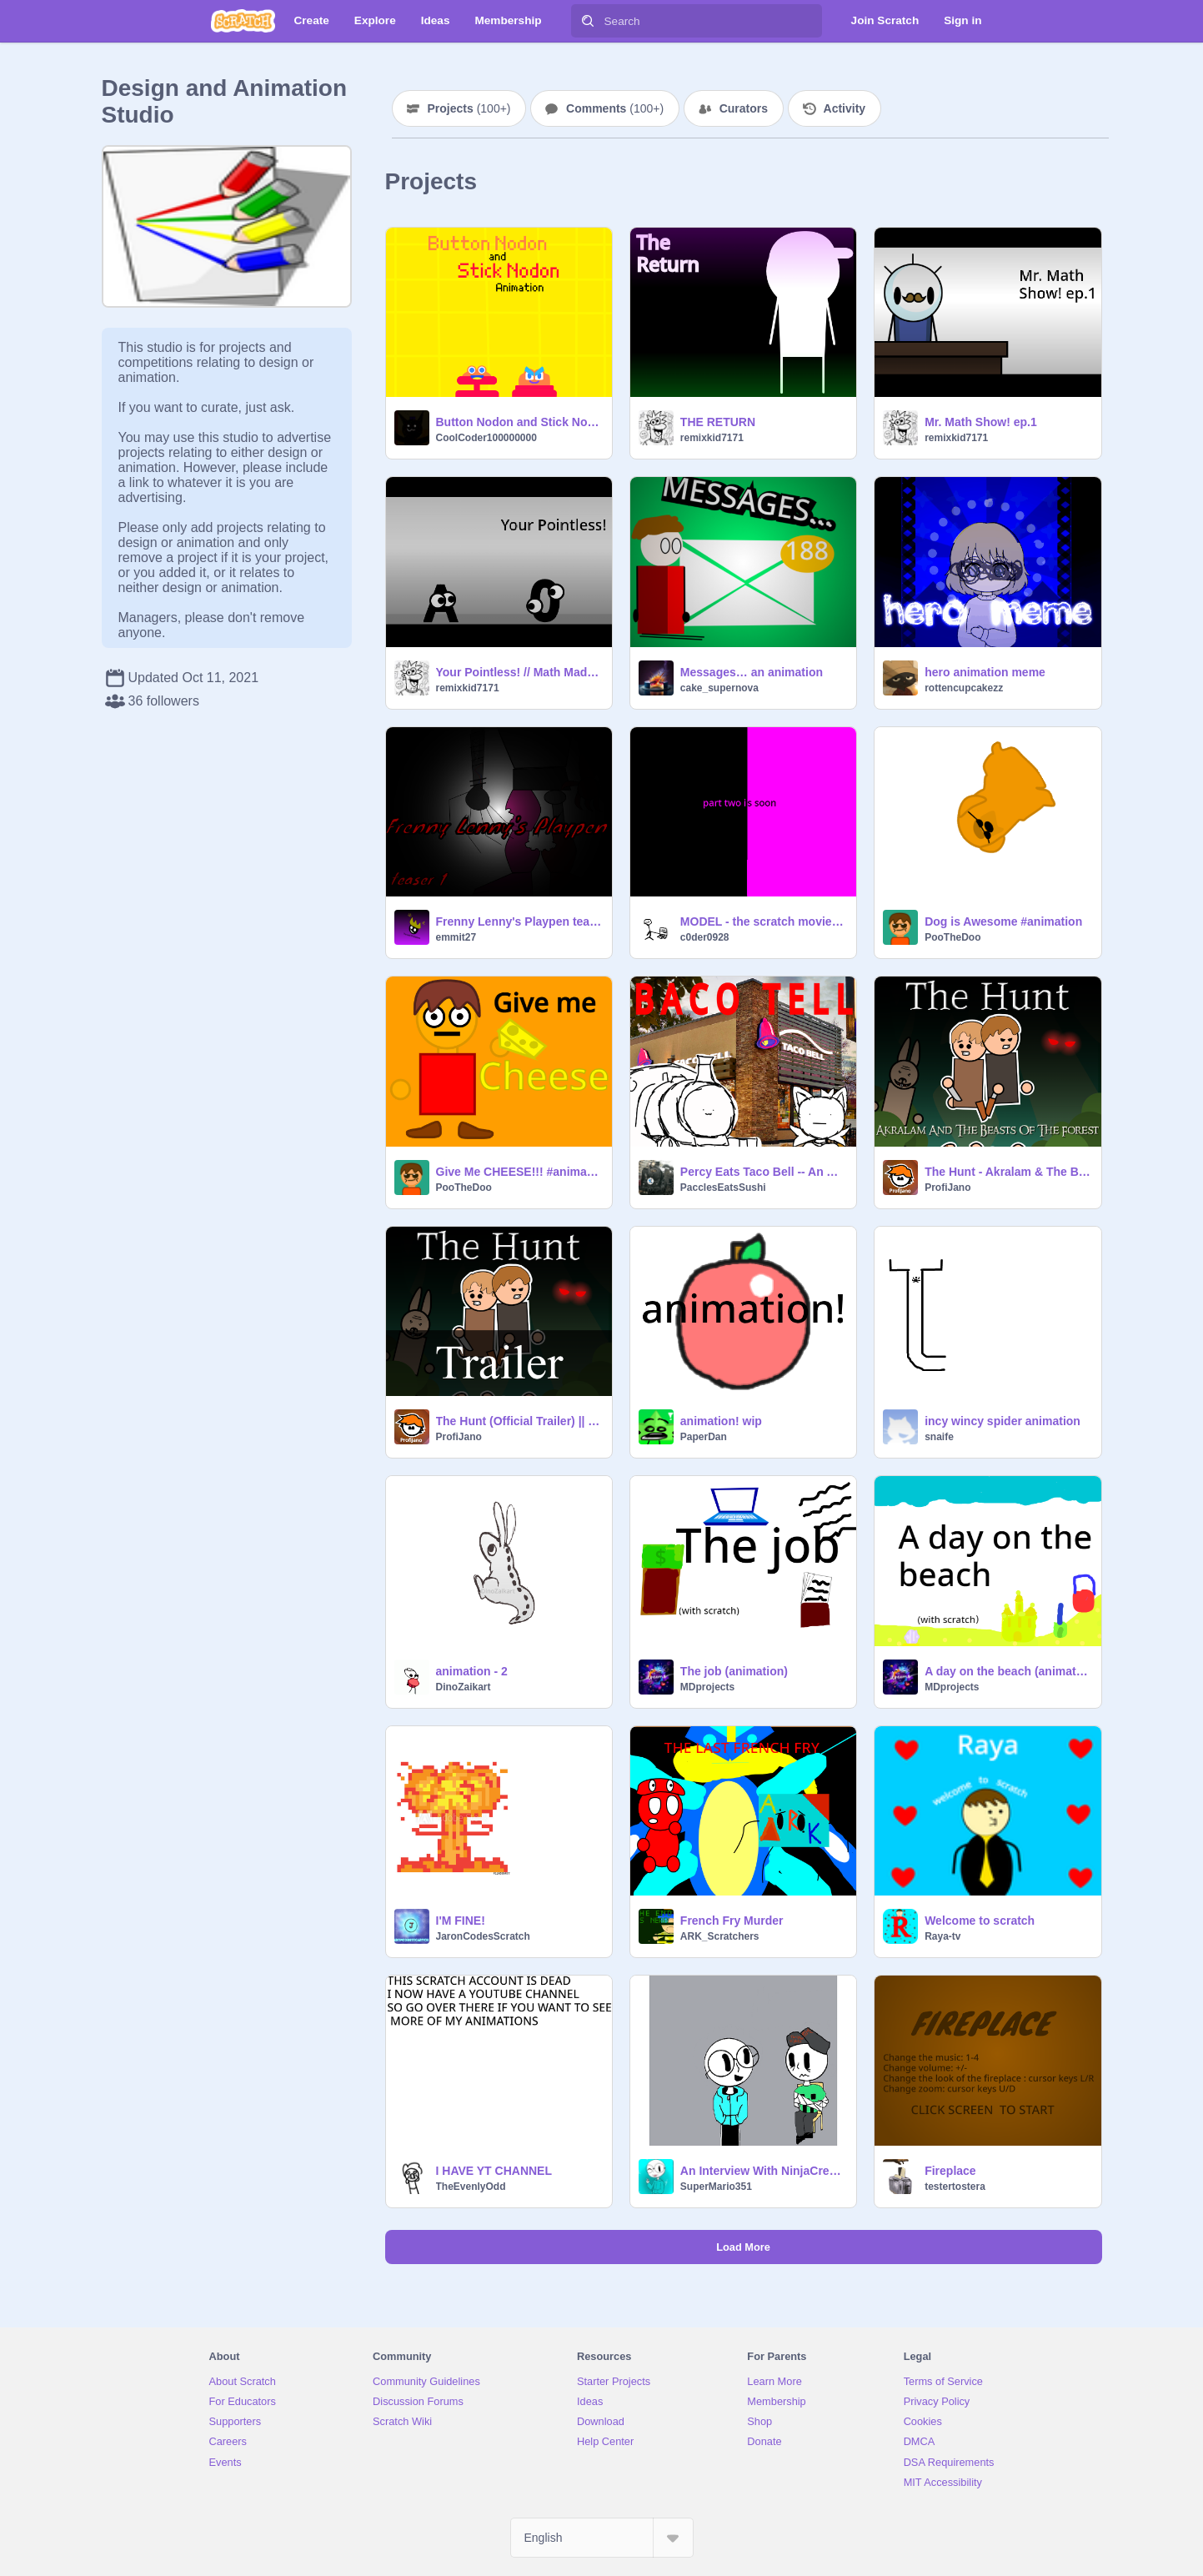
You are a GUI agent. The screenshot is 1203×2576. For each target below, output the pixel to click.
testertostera (955, 2186)
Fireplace (950, 2170)
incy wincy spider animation (1002, 1421)
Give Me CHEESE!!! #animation (519, 1171)
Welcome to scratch (980, 1920)
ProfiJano (947, 1187)
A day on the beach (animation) (1007, 1671)
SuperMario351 (716, 2186)
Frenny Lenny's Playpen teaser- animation (519, 921)
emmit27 (456, 937)
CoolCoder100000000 (486, 438)
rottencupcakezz (964, 688)
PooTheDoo (952, 937)
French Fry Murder (732, 1920)
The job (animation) (734, 1671)
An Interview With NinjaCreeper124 (763, 2170)
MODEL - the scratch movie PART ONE (763, 921)
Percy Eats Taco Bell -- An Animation (763, 1171)
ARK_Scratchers (719, 1936)
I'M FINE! (460, 1920)
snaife (939, 1437)
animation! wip (721, 1421)
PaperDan (703, 1437)
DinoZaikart (463, 1687)
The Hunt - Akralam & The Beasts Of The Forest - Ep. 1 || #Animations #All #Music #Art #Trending (1007, 1171)
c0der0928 (704, 937)
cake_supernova (719, 688)
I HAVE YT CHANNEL (494, 2170)
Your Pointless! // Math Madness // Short (519, 672)
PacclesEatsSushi (723, 1187)
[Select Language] (602, 2538)
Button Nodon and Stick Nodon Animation (519, 422)
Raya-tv (942, 1936)
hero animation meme (985, 672)
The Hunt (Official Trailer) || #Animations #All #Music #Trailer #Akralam (519, 1421)
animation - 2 (472, 1671)
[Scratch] (243, 21)
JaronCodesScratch (483, 1936)
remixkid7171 (712, 438)
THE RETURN (717, 422)
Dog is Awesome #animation (1003, 921)
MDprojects (707, 1687)
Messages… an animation (751, 672)
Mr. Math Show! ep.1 (981, 422)
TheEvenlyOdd (471, 2186)
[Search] (587, 21)
